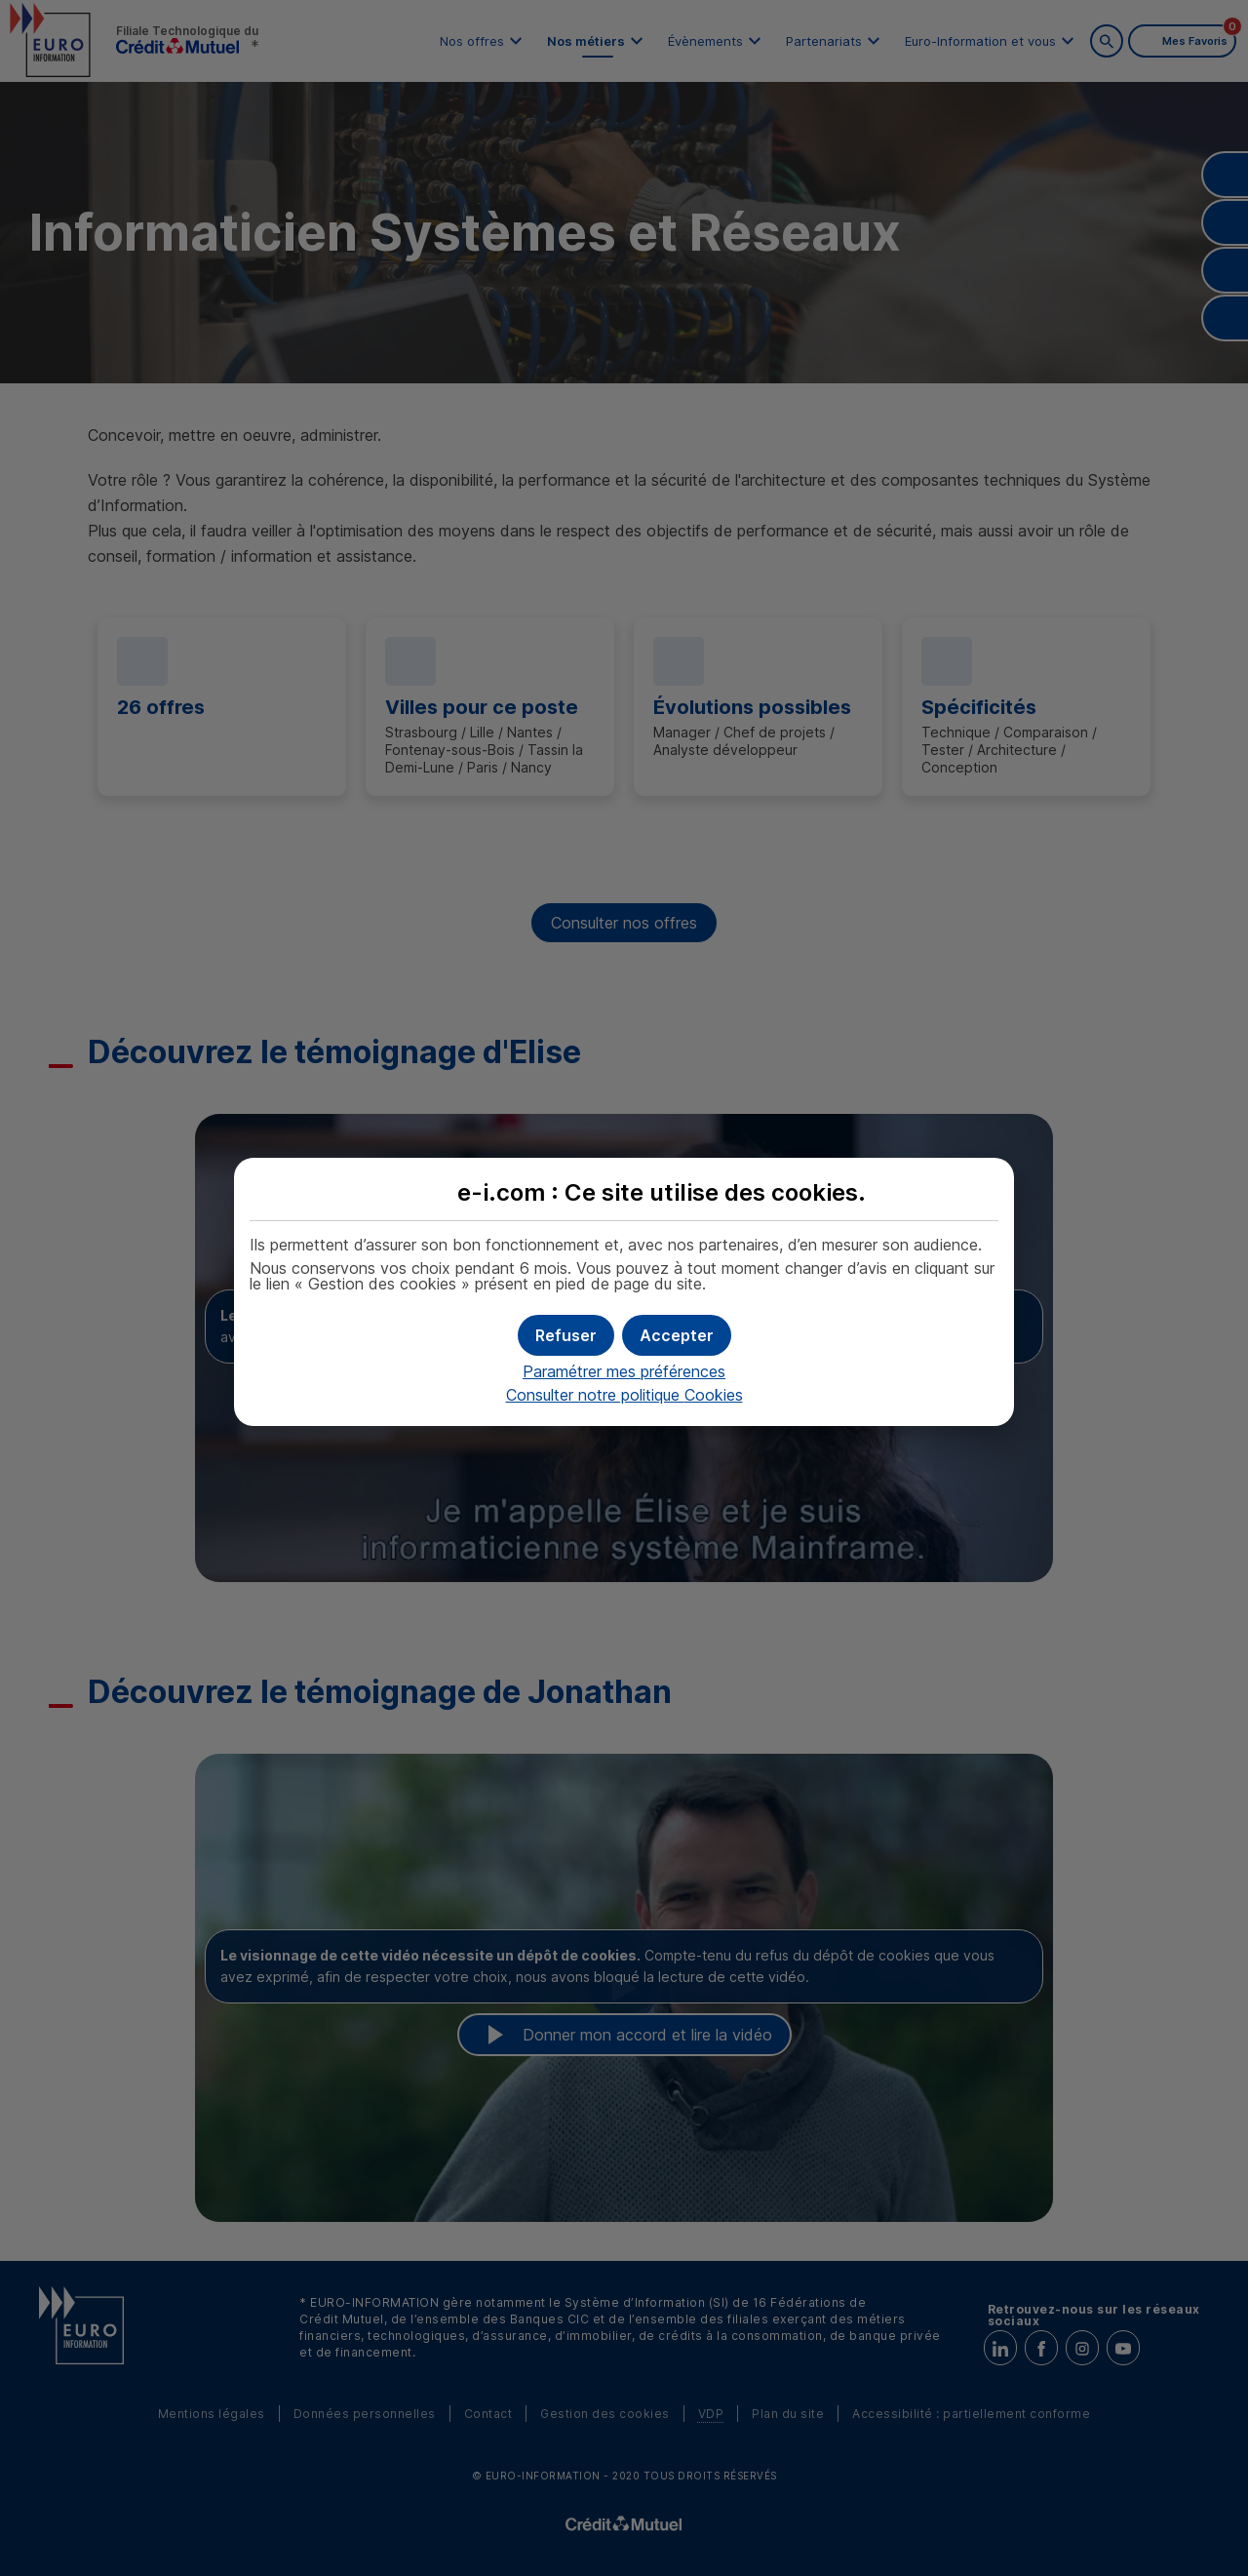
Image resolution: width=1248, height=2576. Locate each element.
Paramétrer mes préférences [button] (624, 1371)
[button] (676, 1335)
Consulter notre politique (624, 1395)
